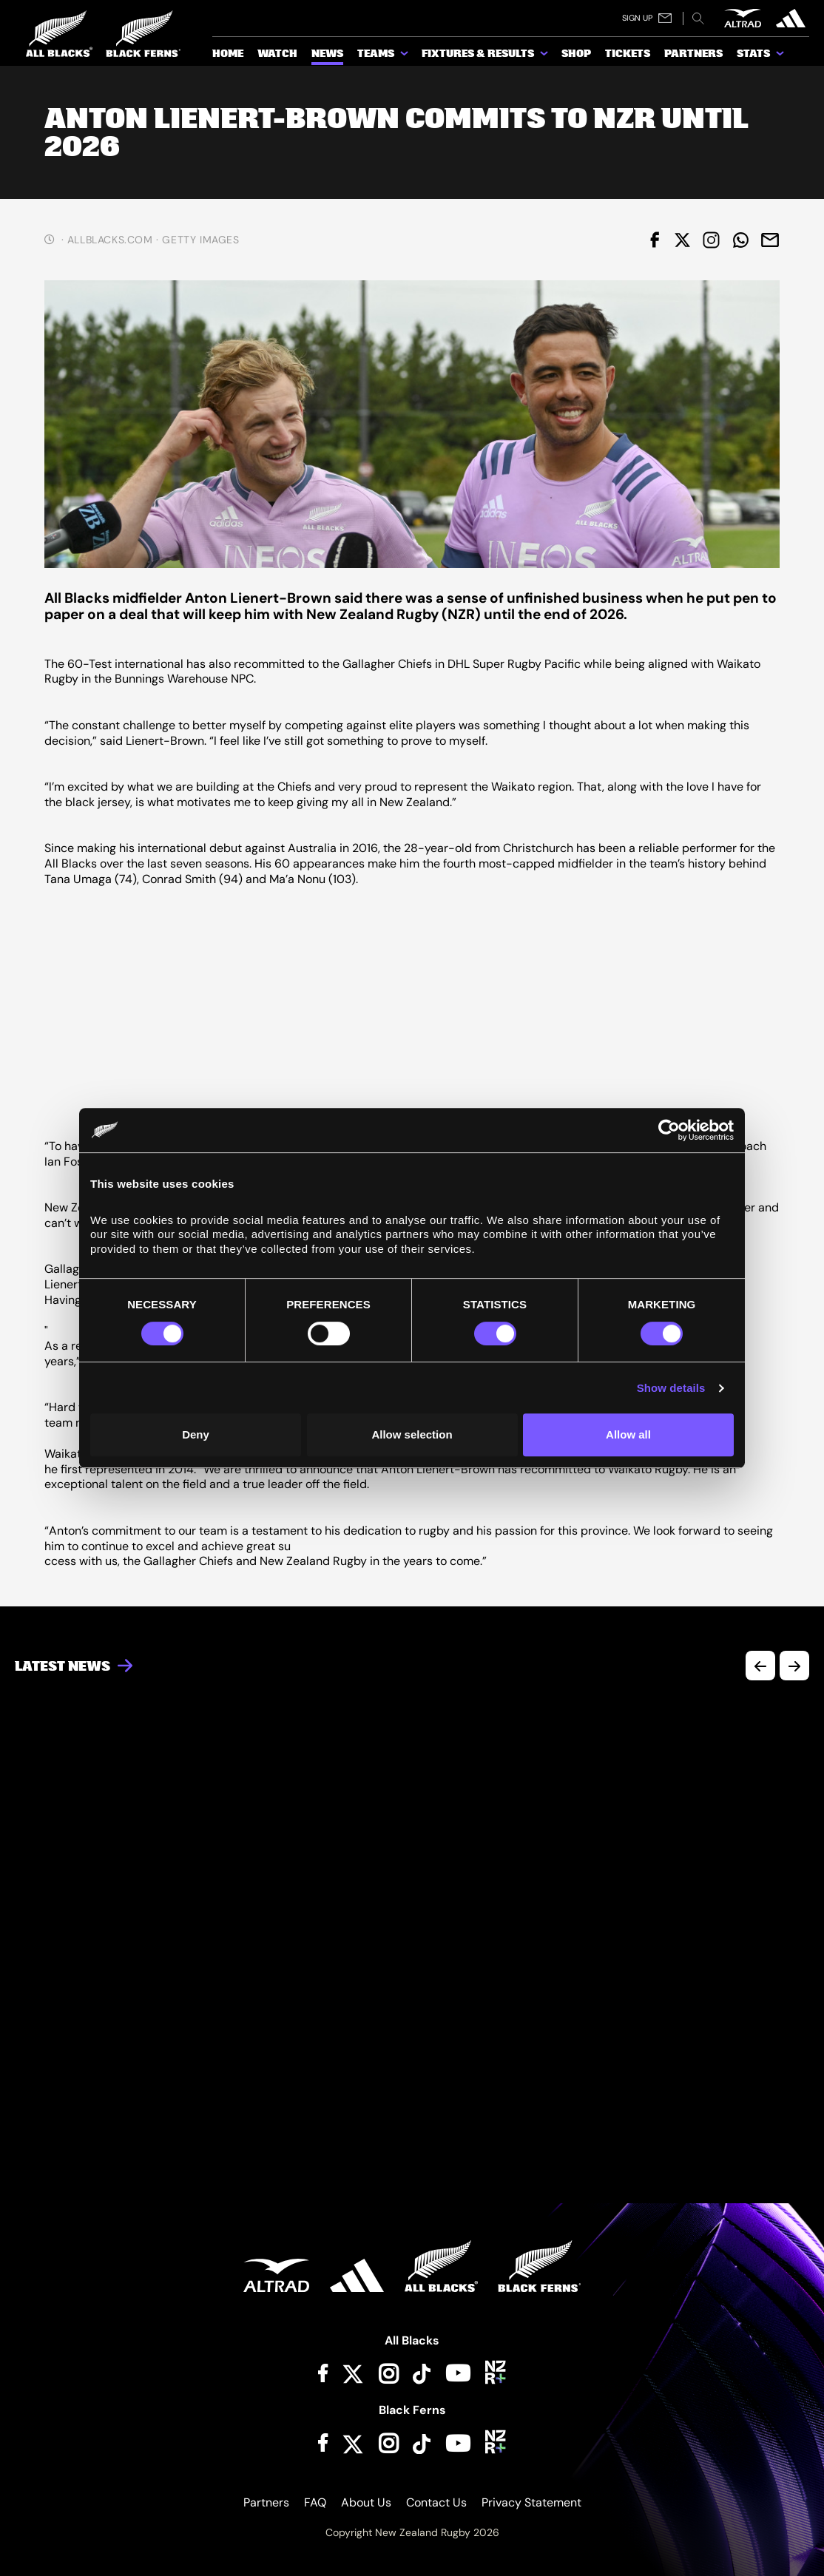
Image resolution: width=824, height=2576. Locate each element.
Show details (671, 1388)
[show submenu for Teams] (405, 56)
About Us (366, 2502)
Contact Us (436, 2502)
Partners (266, 2502)
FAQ (315, 2502)
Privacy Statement (531, 2502)
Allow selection (411, 1434)
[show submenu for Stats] (781, 56)
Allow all (628, 1434)
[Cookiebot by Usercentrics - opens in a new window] (669, 1130)
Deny (195, 1434)
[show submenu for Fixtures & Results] (545, 56)
